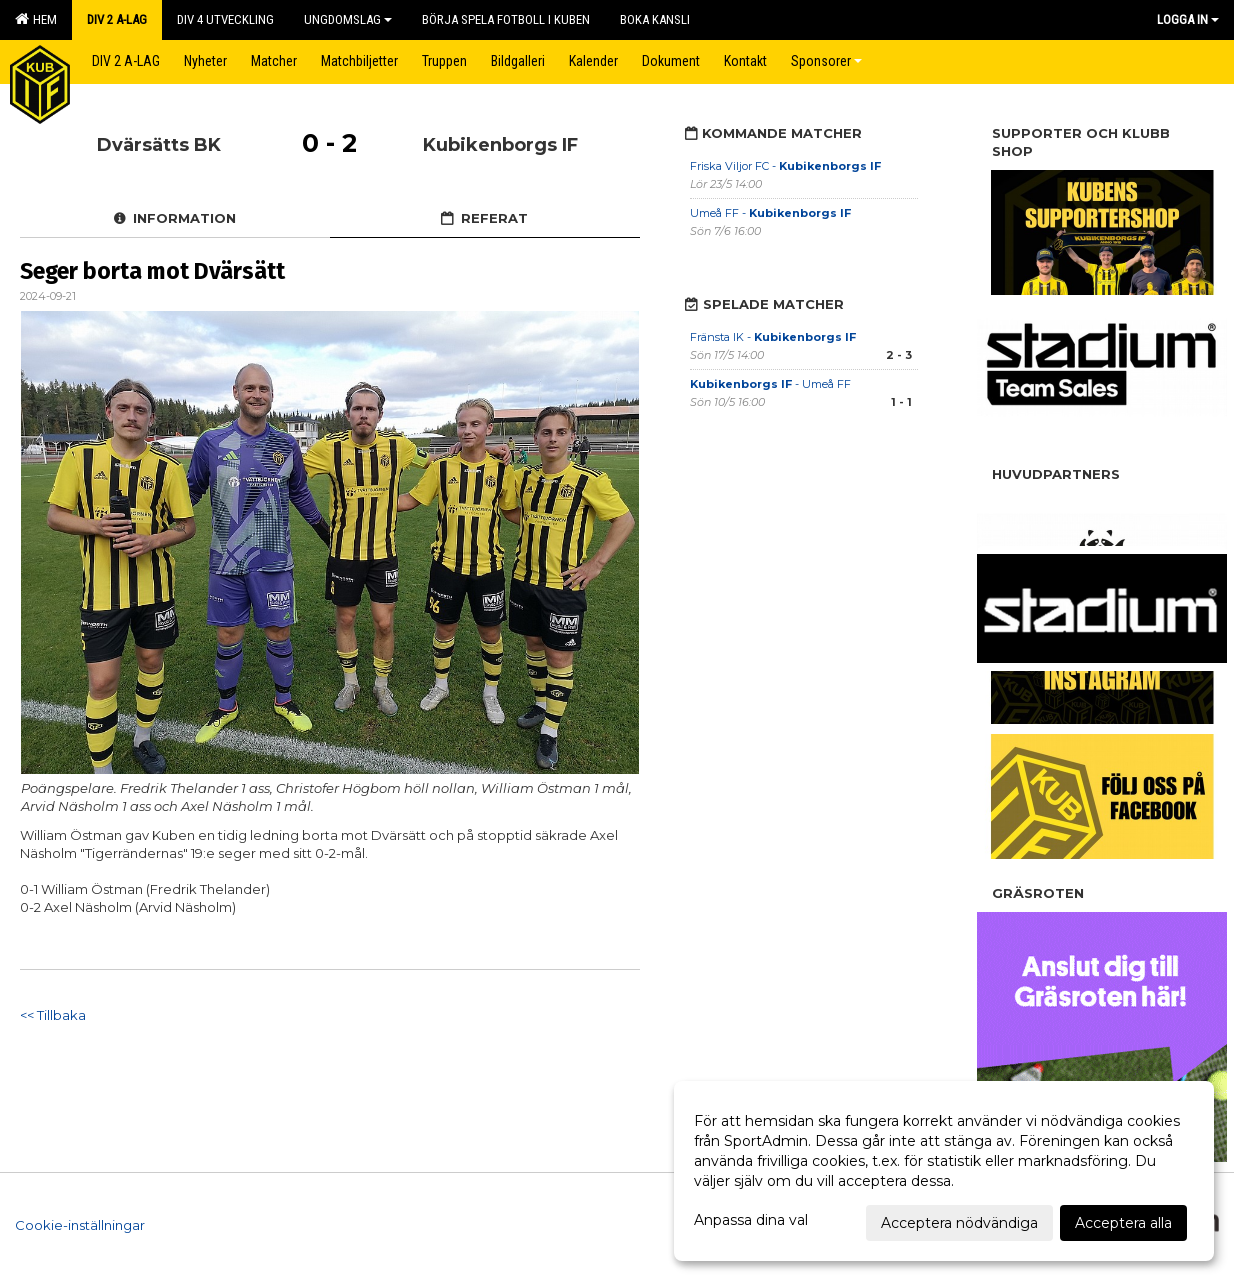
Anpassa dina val (751, 1220)
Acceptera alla (1123, 1223)
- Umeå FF (770, 384)
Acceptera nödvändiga (959, 1223)
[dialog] (944, 1171)
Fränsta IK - (773, 337)
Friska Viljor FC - (785, 166)
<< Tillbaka (53, 1015)
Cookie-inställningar (80, 1225)
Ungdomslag (348, 19)
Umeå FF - (770, 213)
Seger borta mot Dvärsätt (152, 271)
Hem (36, 19)
